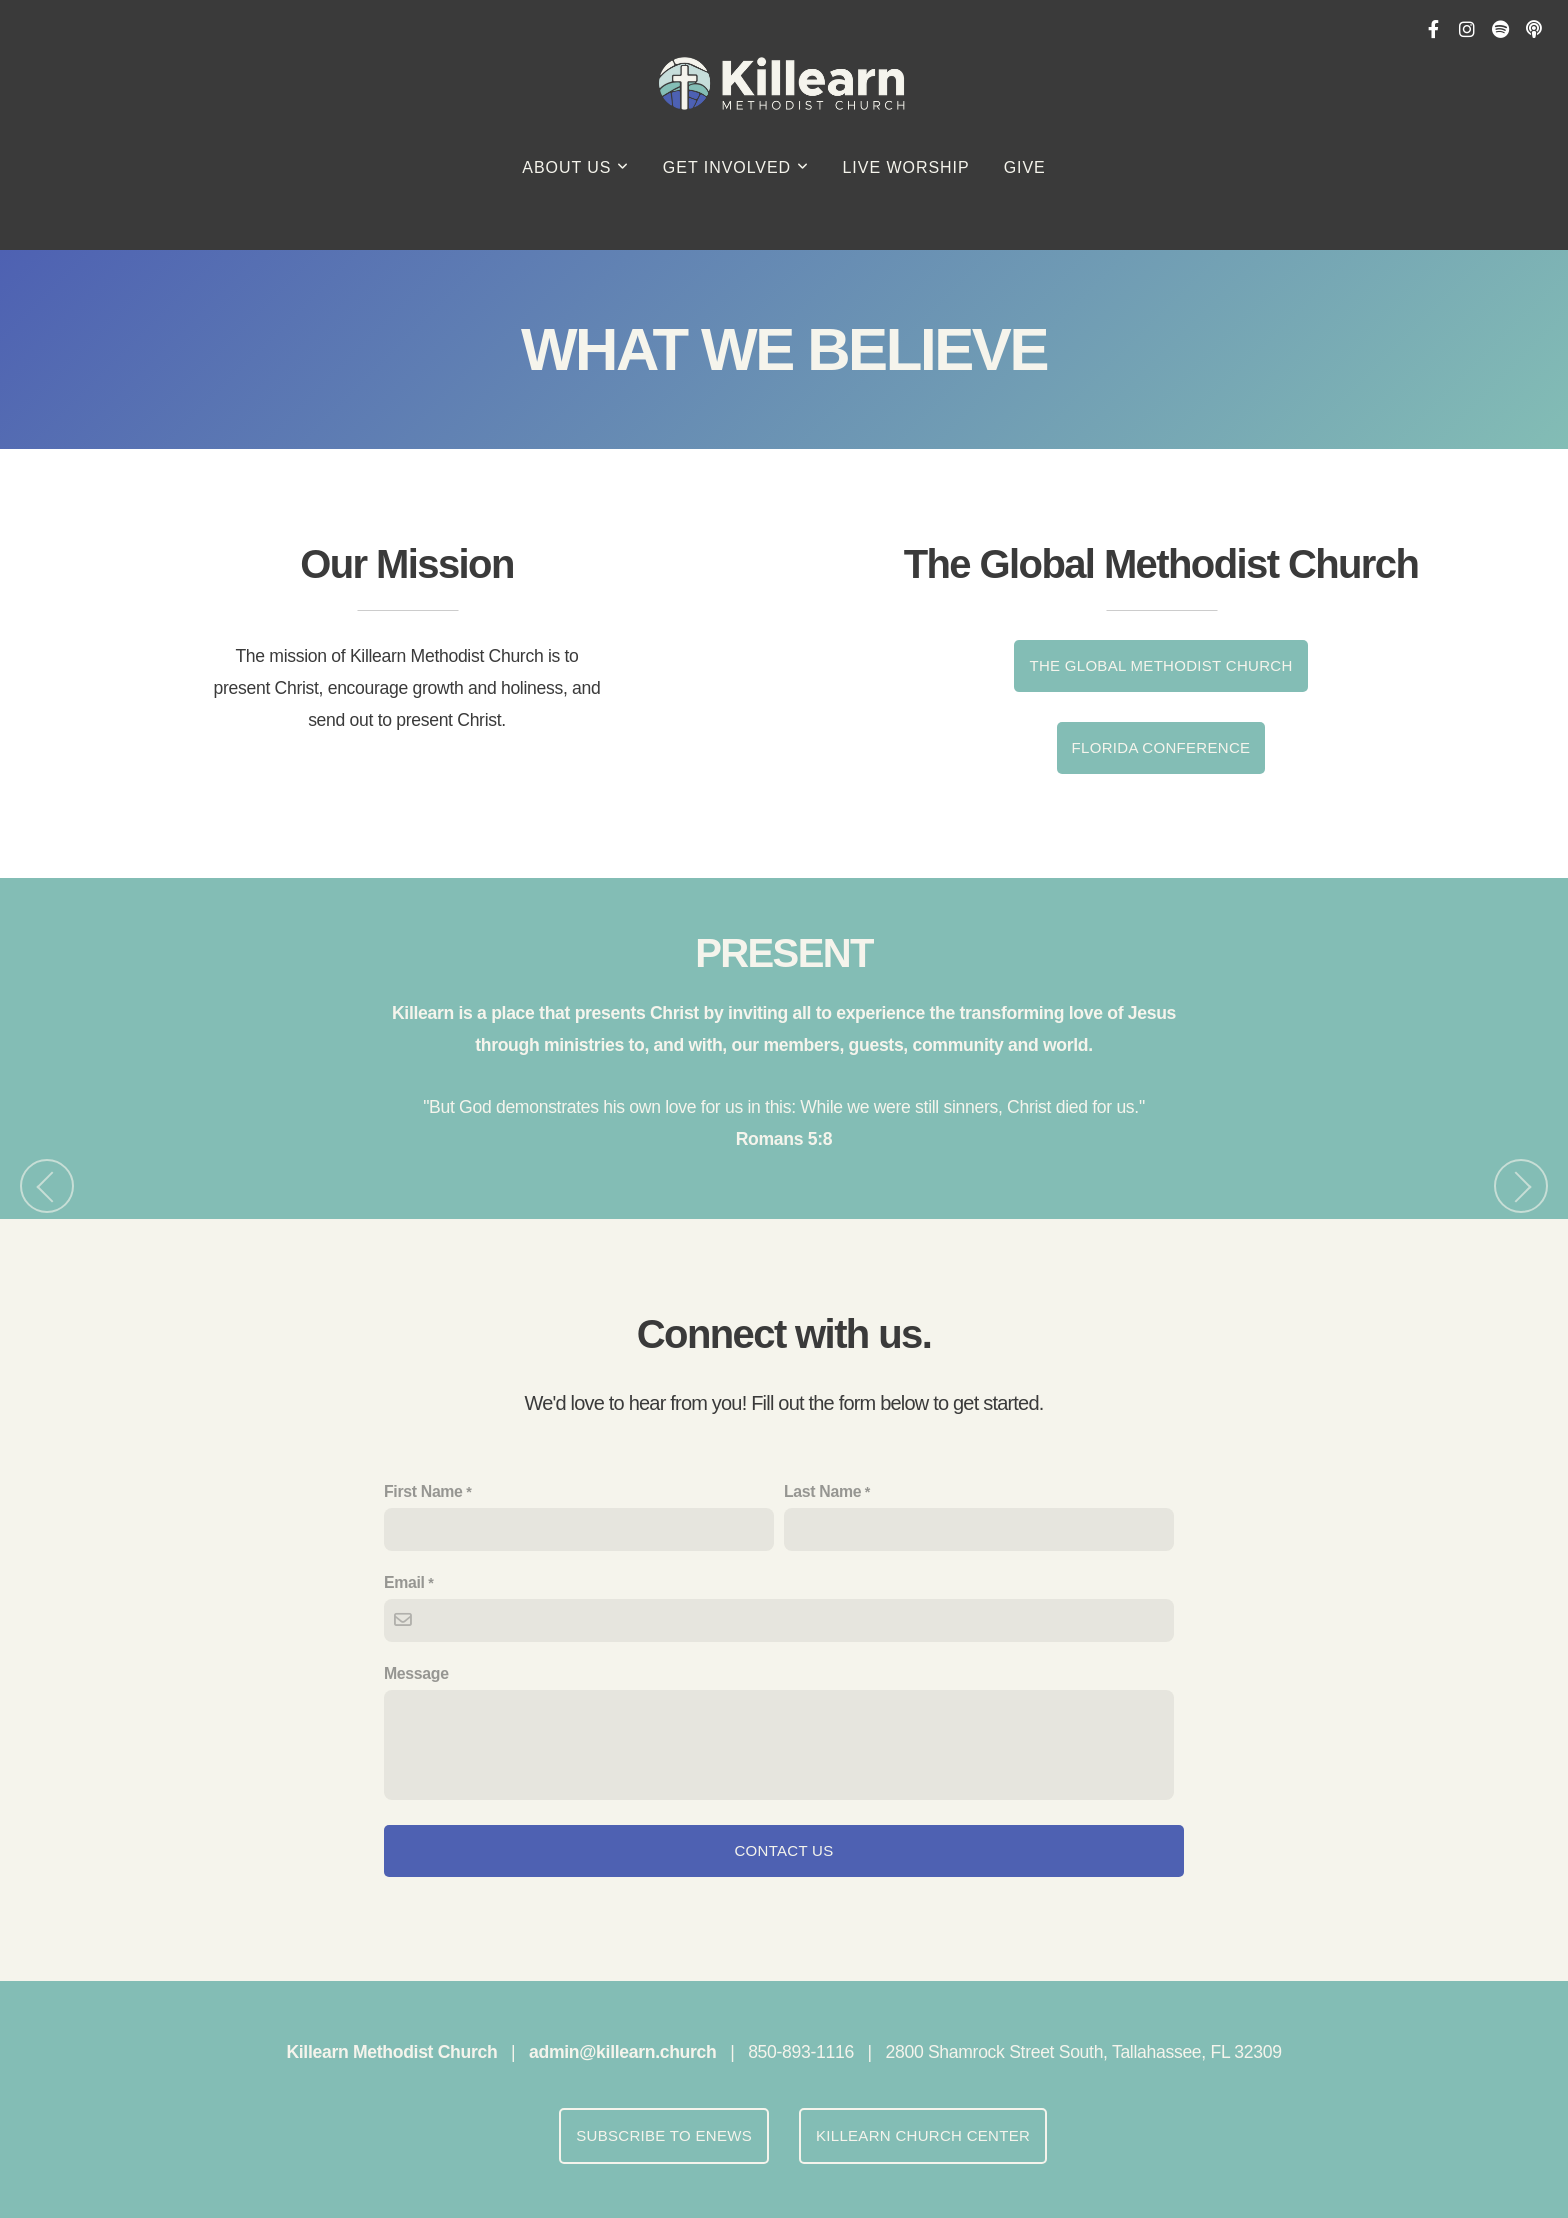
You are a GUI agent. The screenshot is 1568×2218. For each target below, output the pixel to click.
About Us (575, 167)
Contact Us (783, 1850)
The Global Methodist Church (1160, 665)
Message (416, 1673)
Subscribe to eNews (664, 2135)
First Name (423, 1491)
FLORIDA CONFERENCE (1161, 747)
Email (404, 1582)
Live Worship (906, 167)
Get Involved (736, 167)
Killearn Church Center (923, 2135)
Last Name (822, 1491)
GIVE (1025, 167)
